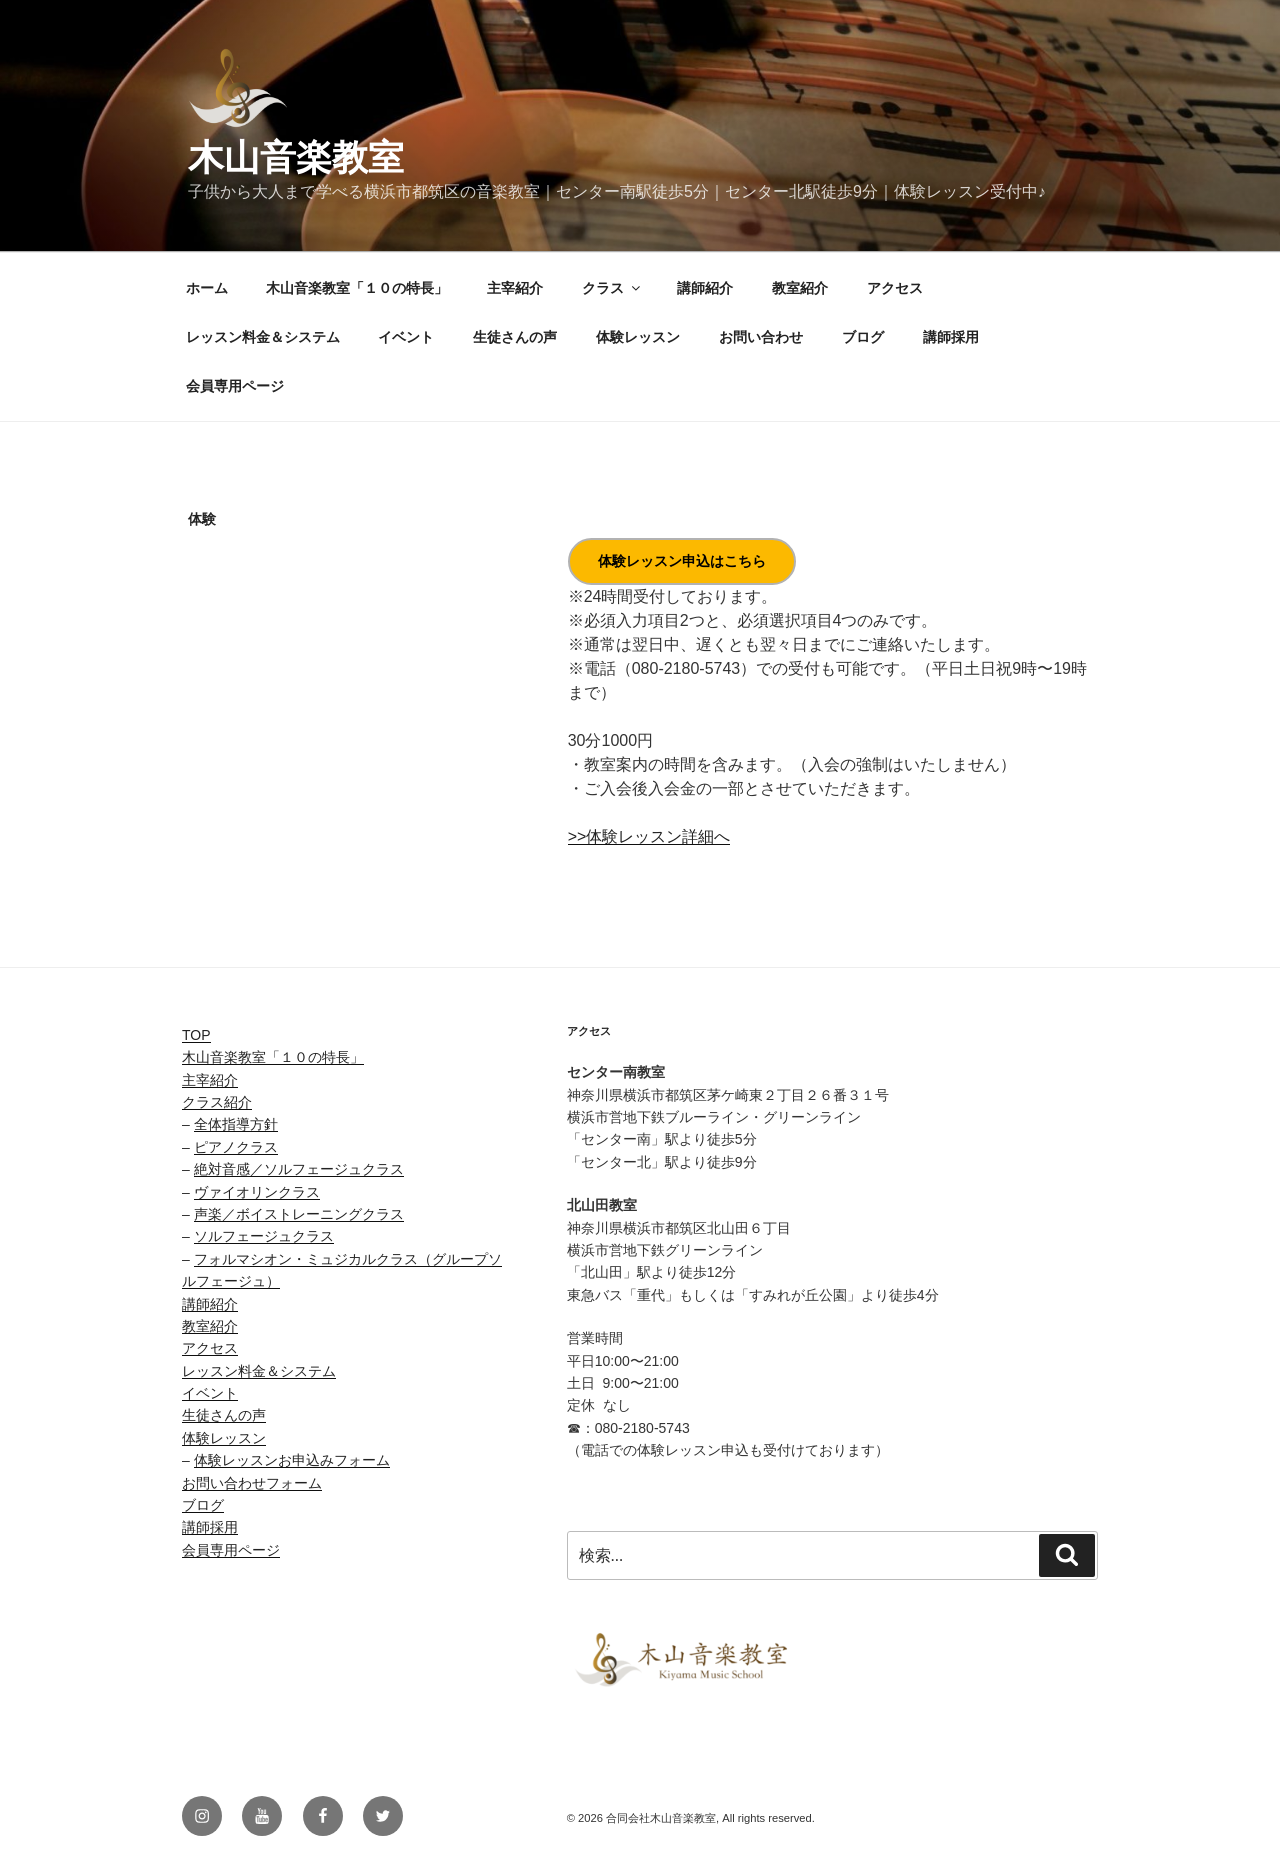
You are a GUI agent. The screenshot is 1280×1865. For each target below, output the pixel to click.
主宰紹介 (515, 288)
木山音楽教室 (296, 157)
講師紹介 (705, 288)
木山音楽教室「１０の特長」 (357, 288)
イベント (406, 337)
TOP (196, 1035)
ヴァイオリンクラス (257, 1192)
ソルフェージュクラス (264, 1236)
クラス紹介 (217, 1102)
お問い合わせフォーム (252, 1483)
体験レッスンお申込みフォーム (292, 1460)
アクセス (895, 288)
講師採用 (951, 337)
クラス (612, 288)
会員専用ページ (235, 386)
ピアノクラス (236, 1147)
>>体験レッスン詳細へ (649, 836)
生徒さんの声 (515, 337)
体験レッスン (638, 337)
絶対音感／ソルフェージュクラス (299, 1169)
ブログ (863, 337)
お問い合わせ (761, 337)
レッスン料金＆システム (263, 337)
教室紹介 (800, 288)
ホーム (207, 288)
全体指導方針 (236, 1124)
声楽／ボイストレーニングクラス (299, 1214)
